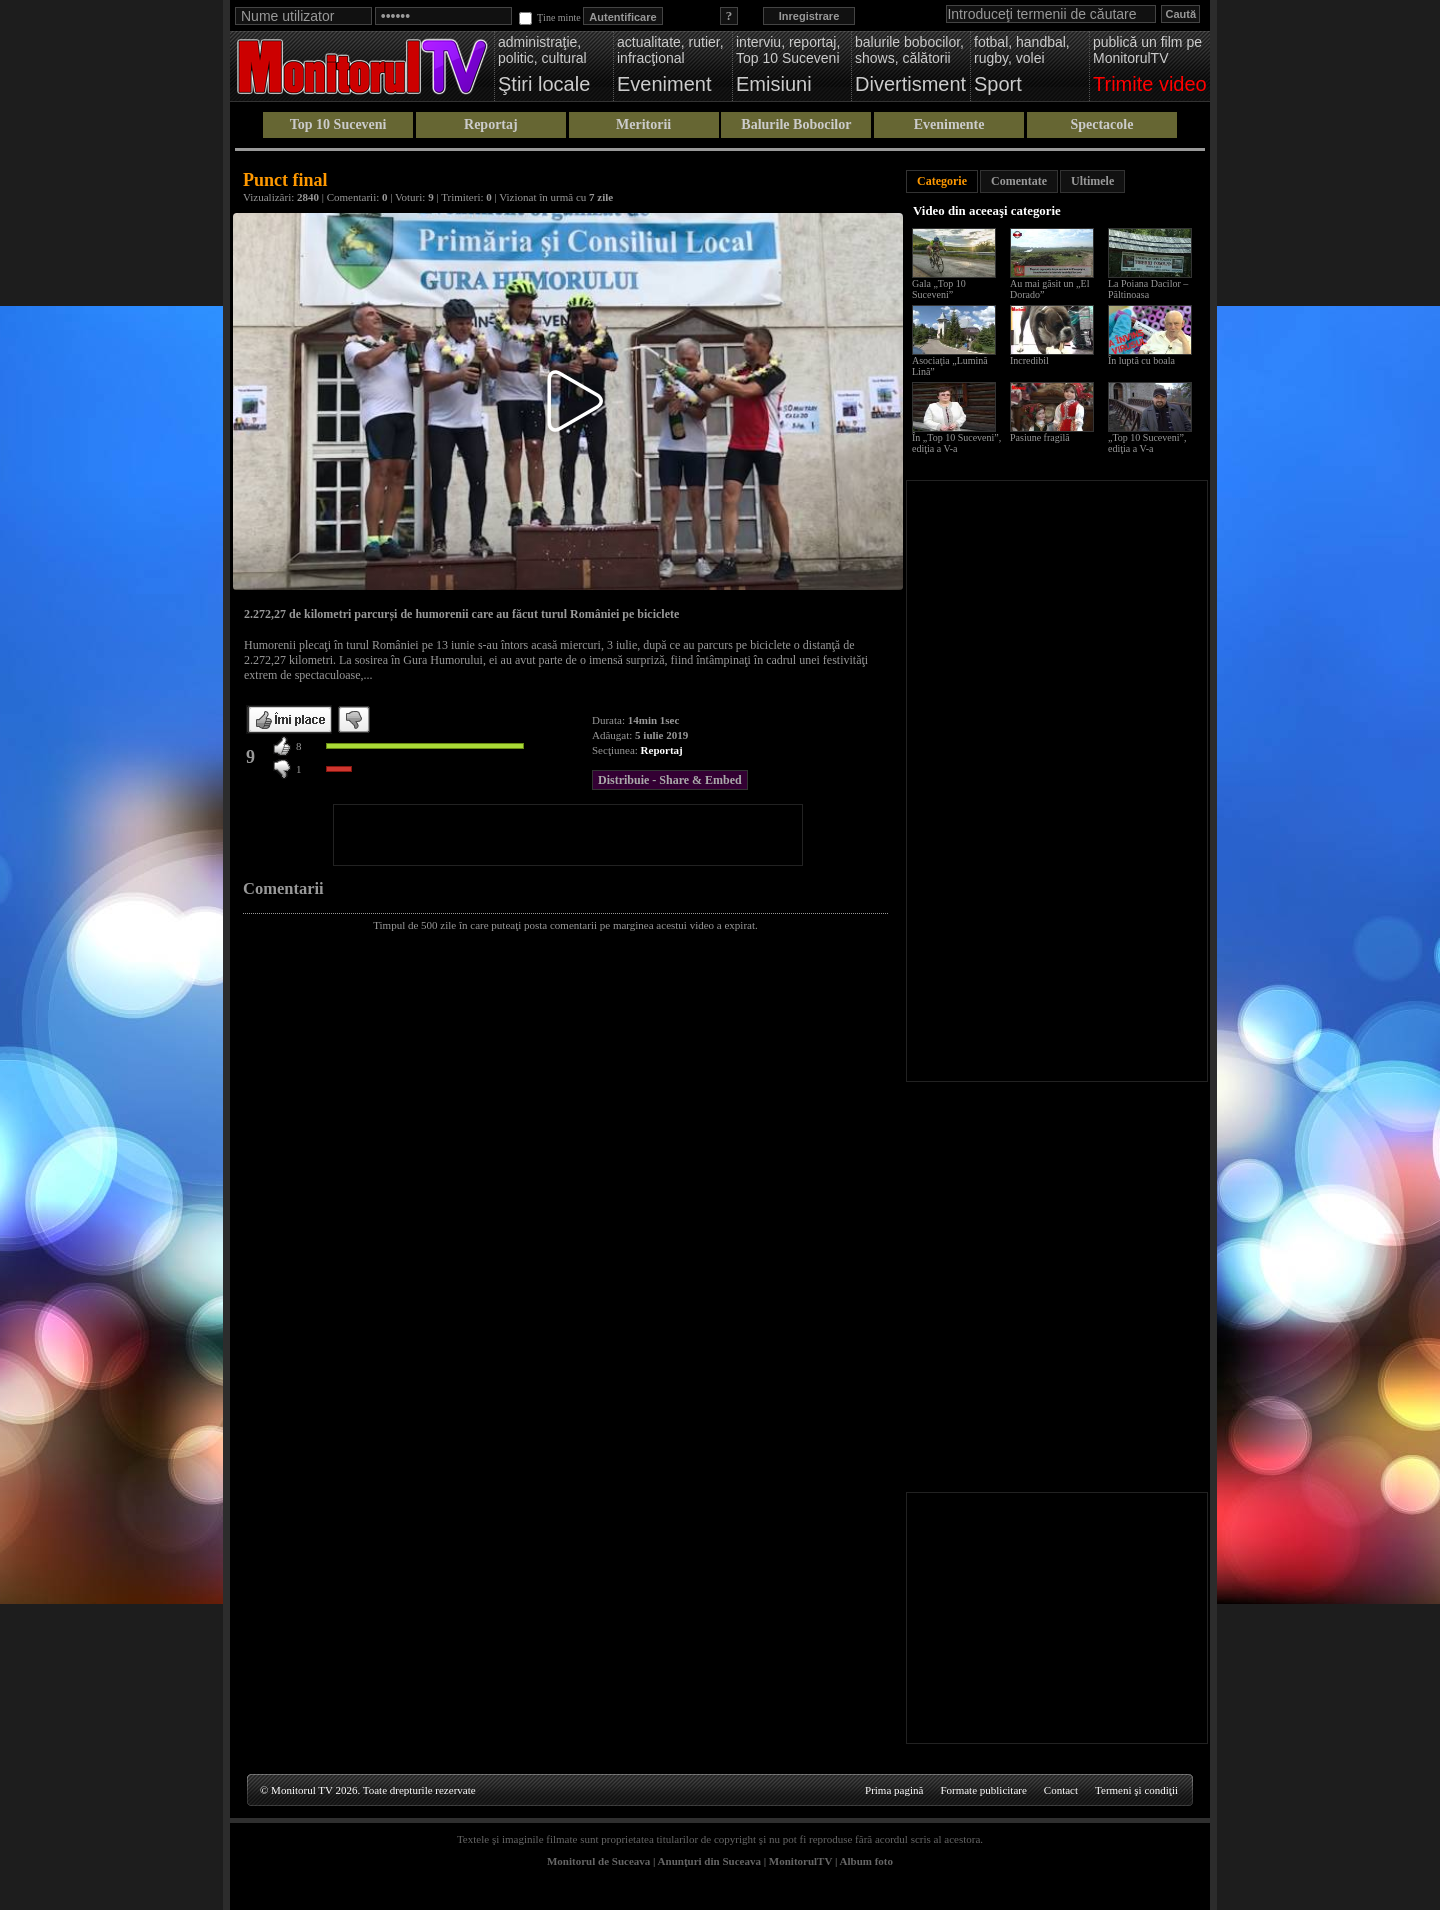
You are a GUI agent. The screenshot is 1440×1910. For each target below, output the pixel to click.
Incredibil (1029, 360)
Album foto (866, 1861)
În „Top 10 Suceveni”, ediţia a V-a (956, 443)
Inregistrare (809, 16)
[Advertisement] (568, 835)
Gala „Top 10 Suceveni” (939, 289)
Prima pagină (894, 1790)
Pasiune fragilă (1040, 437)
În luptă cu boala (1141, 360)
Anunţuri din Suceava (709, 1861)
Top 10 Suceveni (338, 124)
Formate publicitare (983, 1790)
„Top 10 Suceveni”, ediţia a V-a (1147, 443)
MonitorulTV (800, 1861)
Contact (1061, 1790)
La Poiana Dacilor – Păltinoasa (1148, 289)
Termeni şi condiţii (1136, 1790)
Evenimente (949, 124)
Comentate (1019, 181)
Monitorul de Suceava (598, 1861)
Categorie (942, 181)
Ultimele (1092, 181)
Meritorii (643, 124)
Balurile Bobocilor (796, 124)
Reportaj (491, 124)
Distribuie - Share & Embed (670, 780)
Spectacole (1101, 124)
